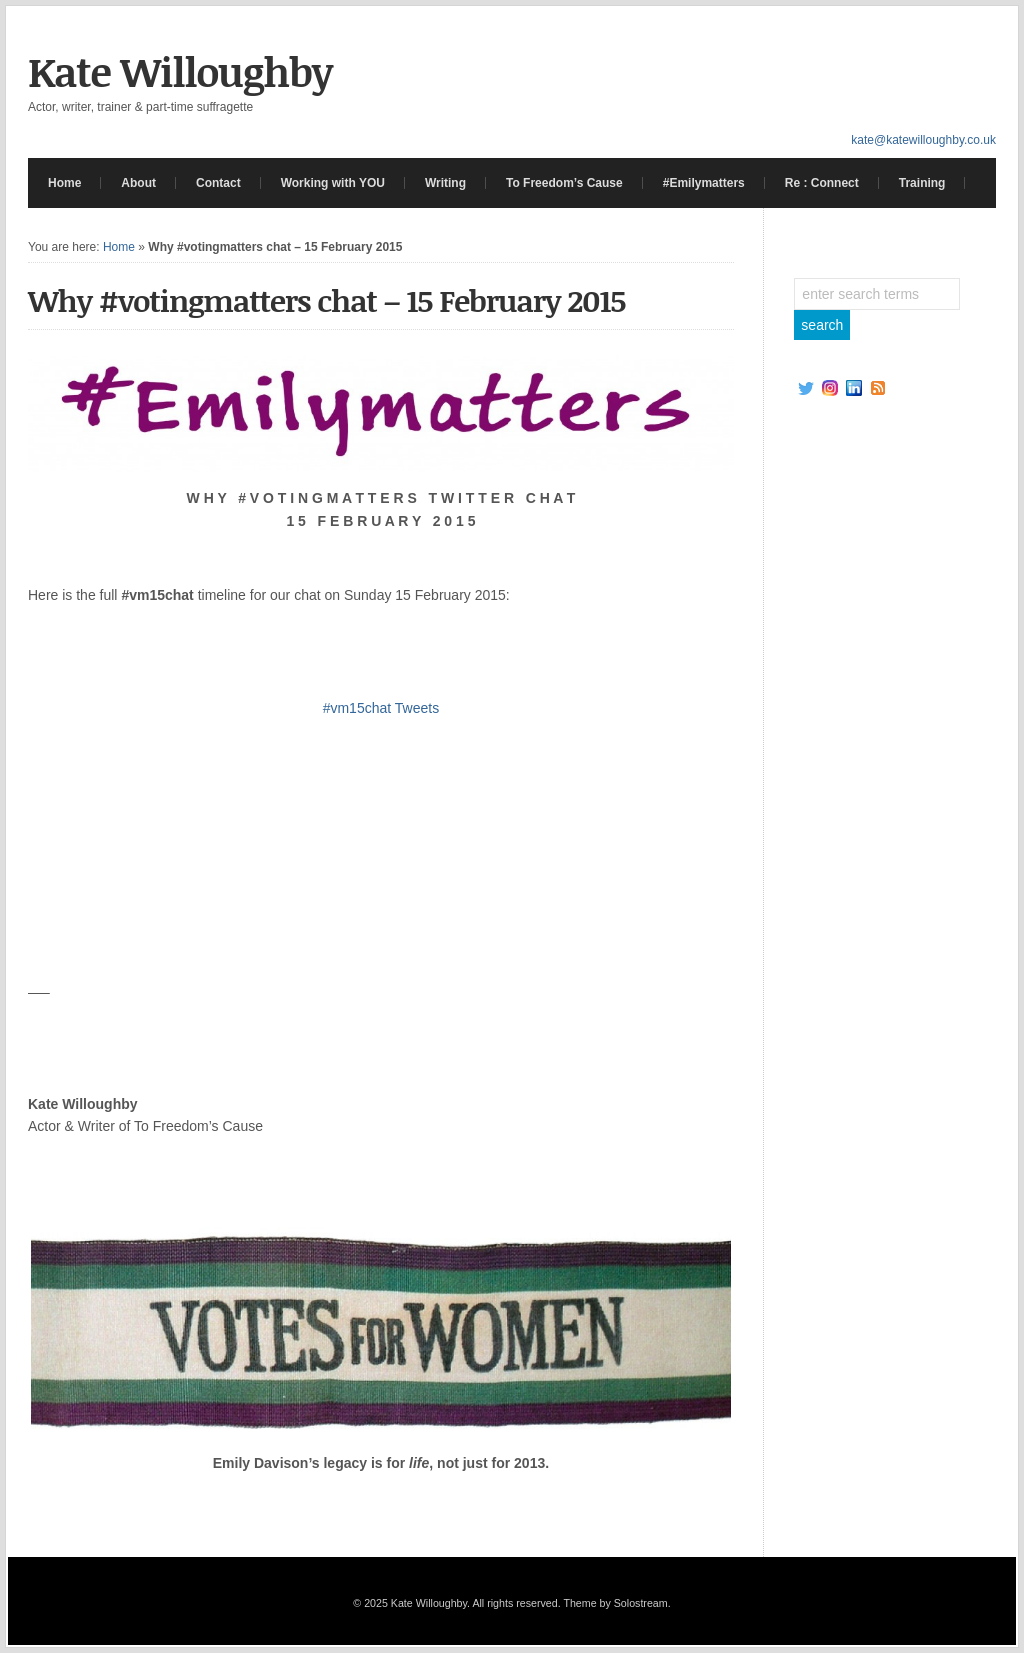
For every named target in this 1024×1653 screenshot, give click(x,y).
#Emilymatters (704, 183)
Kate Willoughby (180, 71)
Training (922, 183)
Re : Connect (822, 183)
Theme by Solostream (615, 1603)
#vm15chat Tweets (381, 708)
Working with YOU (333, 183)
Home (64, 183)
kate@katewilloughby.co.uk (923, 140)
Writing (445, 183)
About (138, 183)
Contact (218, 183)
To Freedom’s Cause (564, 183)
